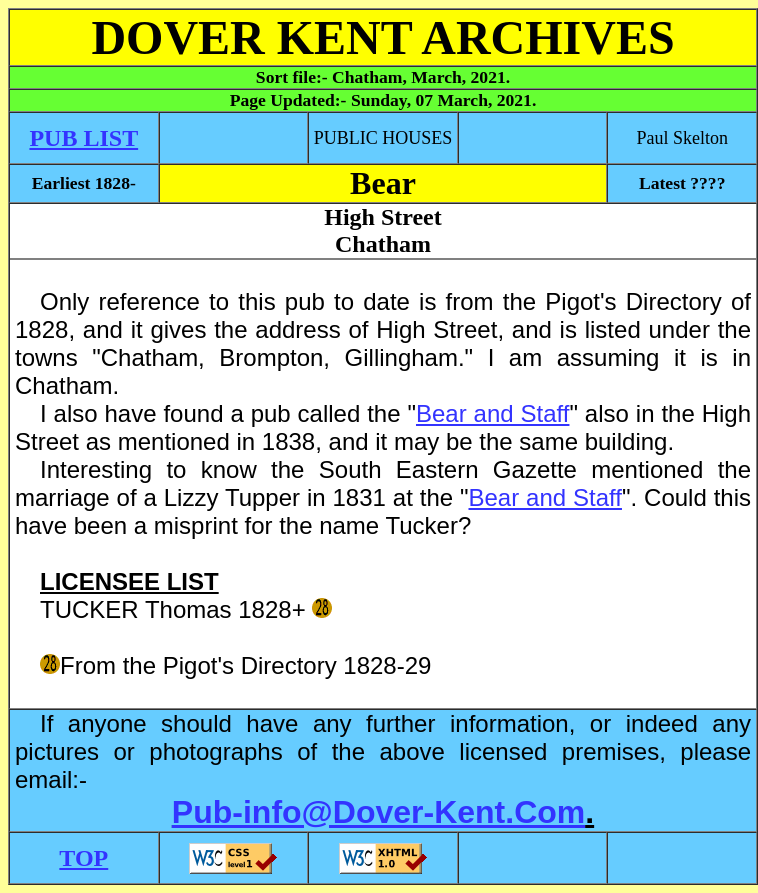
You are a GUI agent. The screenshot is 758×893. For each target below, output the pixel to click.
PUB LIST (83, 138)
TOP (83, 858)
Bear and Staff (492, 413)
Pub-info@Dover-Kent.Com (378, 812)
